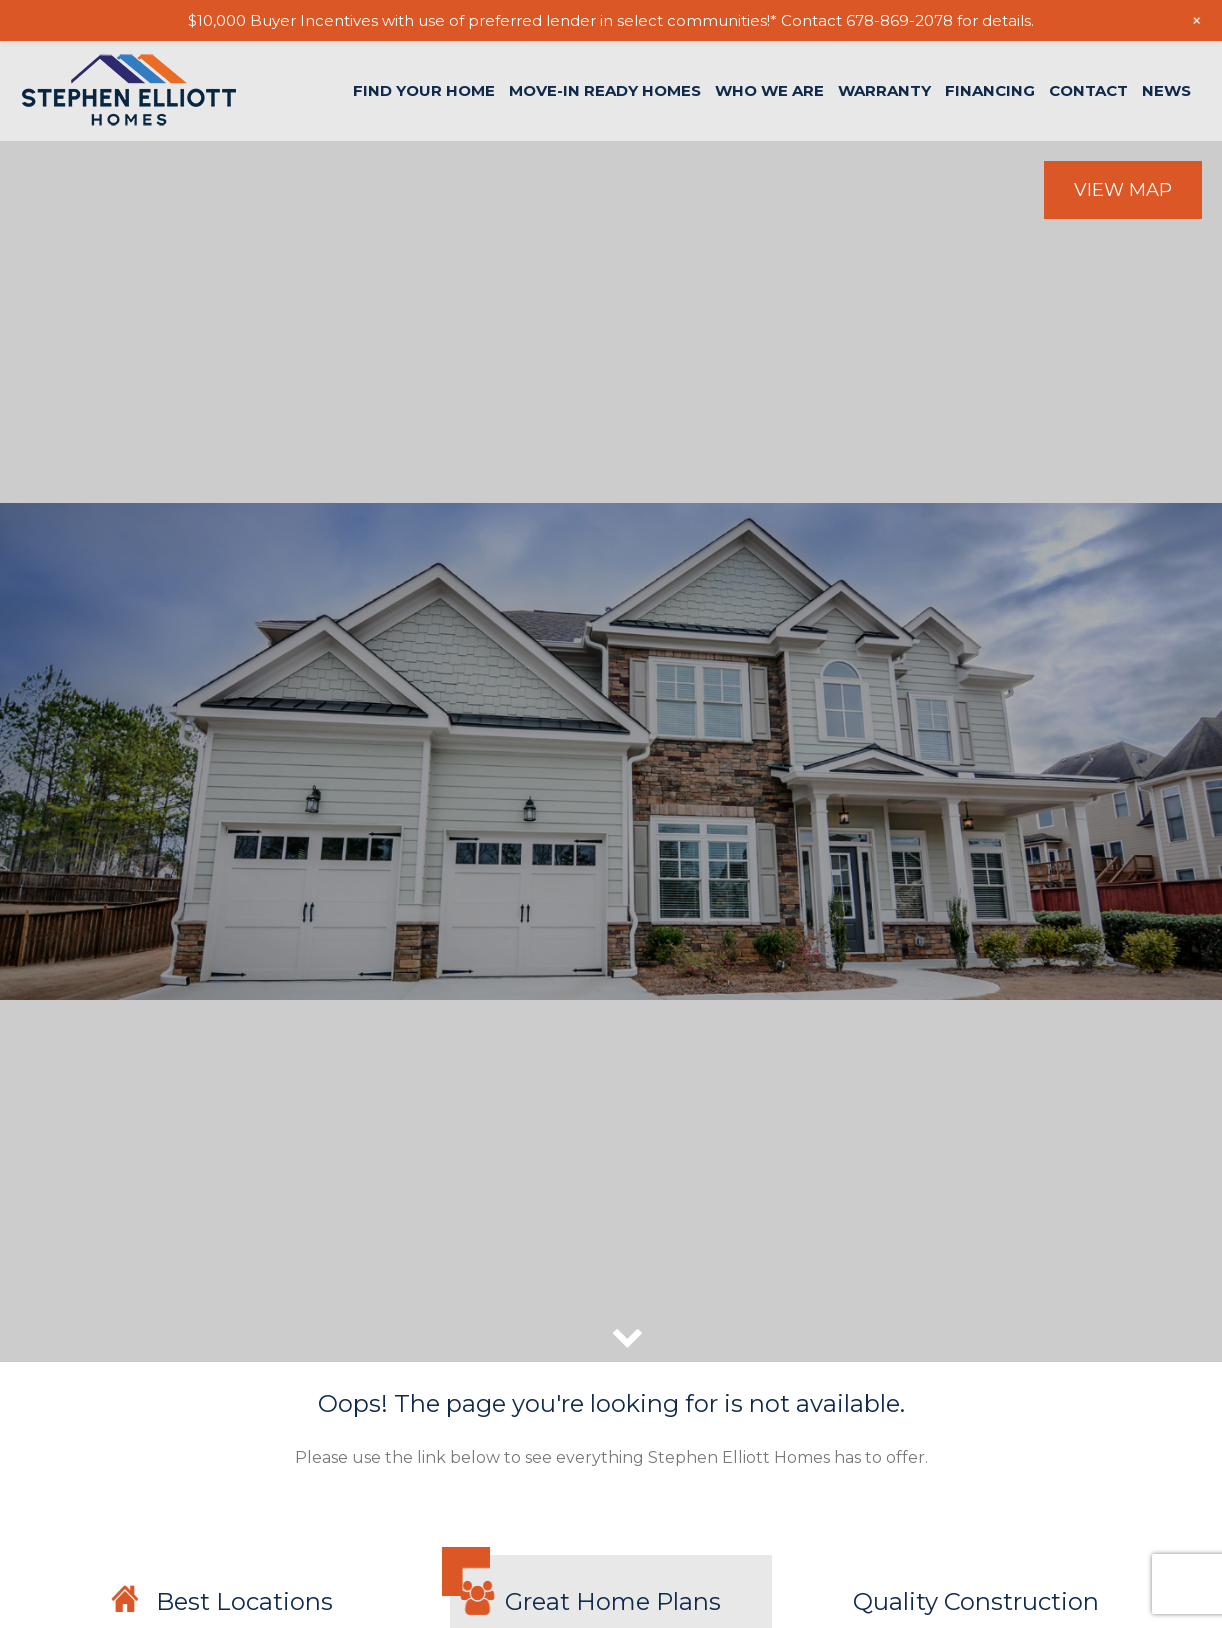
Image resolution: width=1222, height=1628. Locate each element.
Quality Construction (976, 1601)
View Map (1123, 190)
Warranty (884, 90)
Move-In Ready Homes (605, 90)
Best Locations (244, 1601)
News (1166, 90)
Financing (990, 90)
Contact (1088, 90)
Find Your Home (424, 90)
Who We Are (769, 90)
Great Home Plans (613, 1601)
